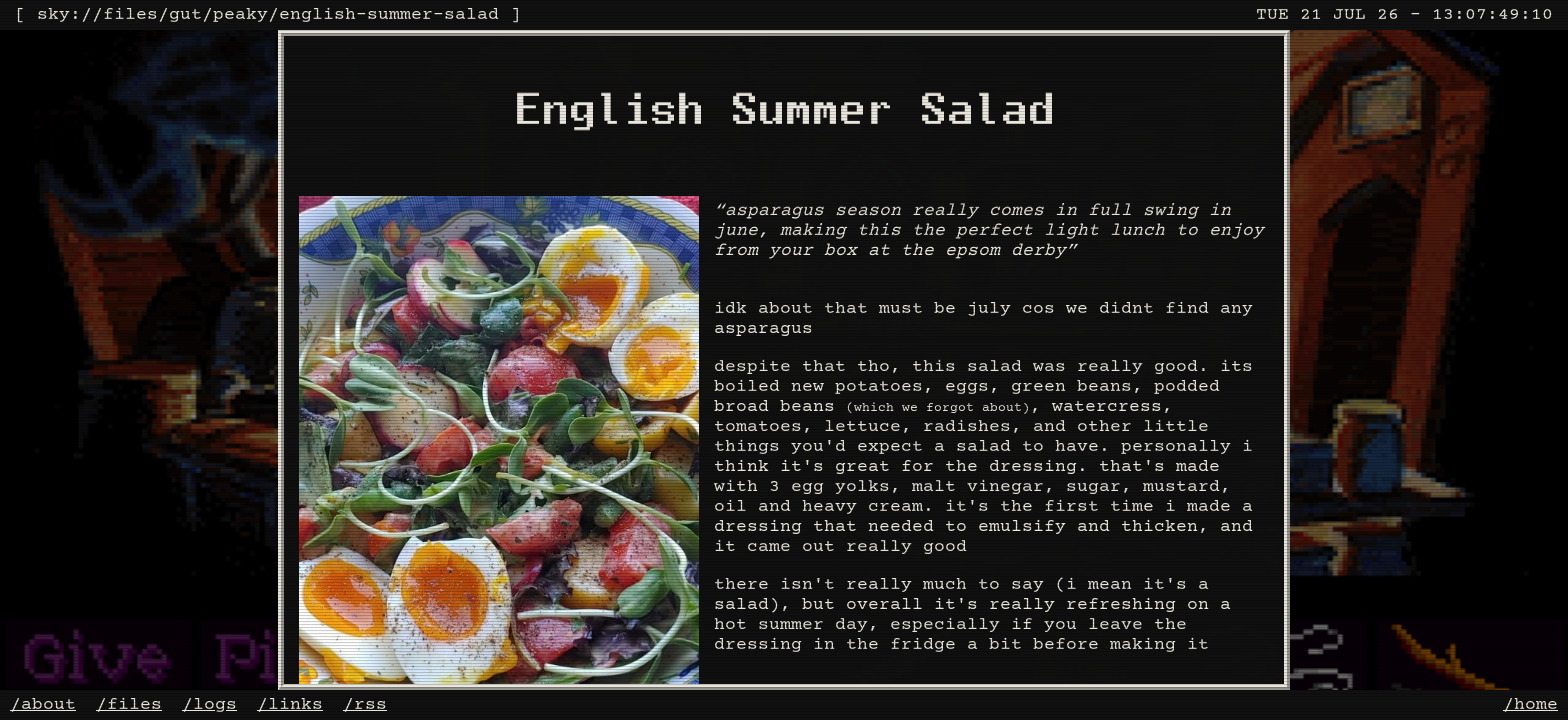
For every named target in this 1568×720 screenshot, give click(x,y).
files (130, 15)
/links (290, 705)
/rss (365, 705)
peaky (240, 15)
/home (1530, 705)
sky (53, 15)
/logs (209, 705)
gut (185, 15)
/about (43, 705)
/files (129, 705)
